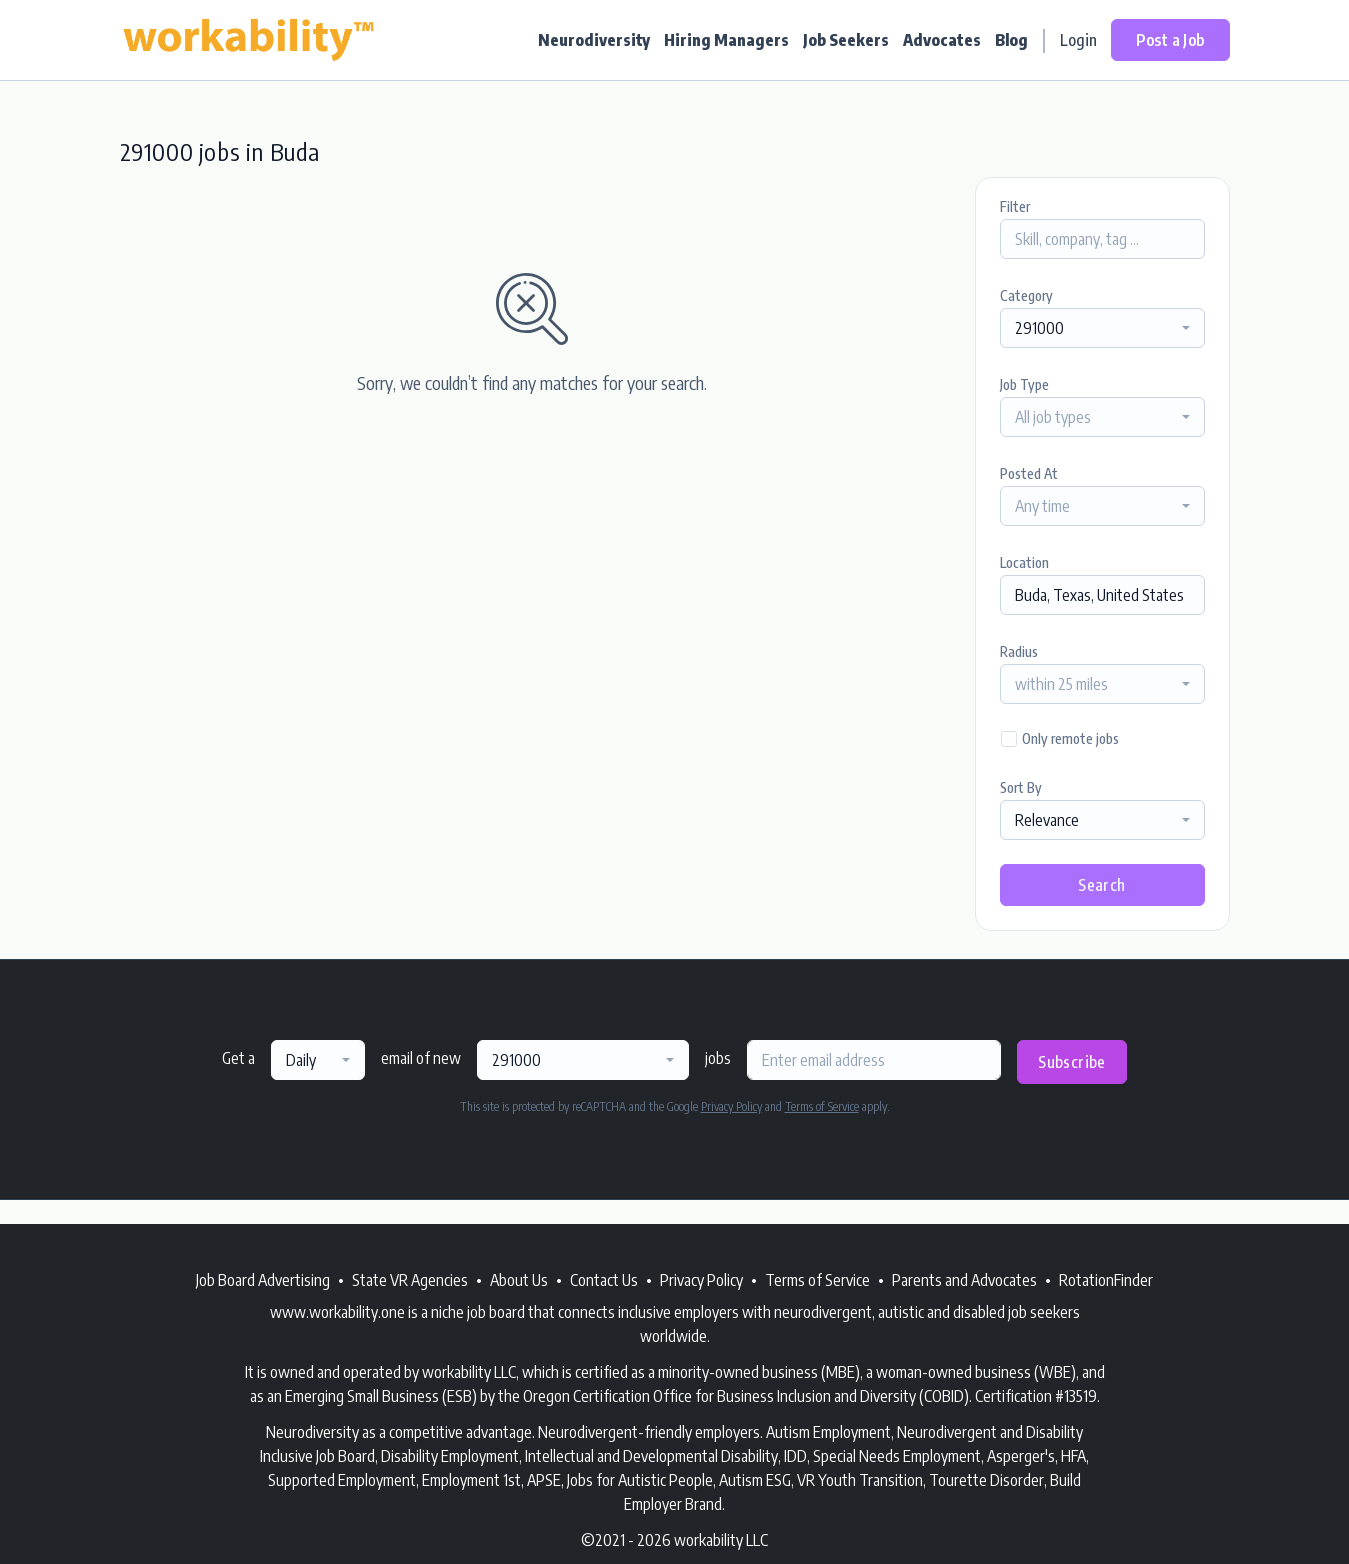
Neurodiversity (594, 40)
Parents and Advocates (964, 1280)
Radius (1019, 651)
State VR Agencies (410, 1280)
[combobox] (1102, 328)
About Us (519, 1280)
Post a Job (1170, 40)
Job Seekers (846, 40)
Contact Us (604, 1280)
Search (1101, 885)
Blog (1011, 40)
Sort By (1021, 787)
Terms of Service (822, 1106)
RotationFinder (1106, 1280)
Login (1078, 40)
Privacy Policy (731, 1106)
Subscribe (1072, 1062)
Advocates (942, 40)
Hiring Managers (726, 40)
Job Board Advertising (263, 1280)
